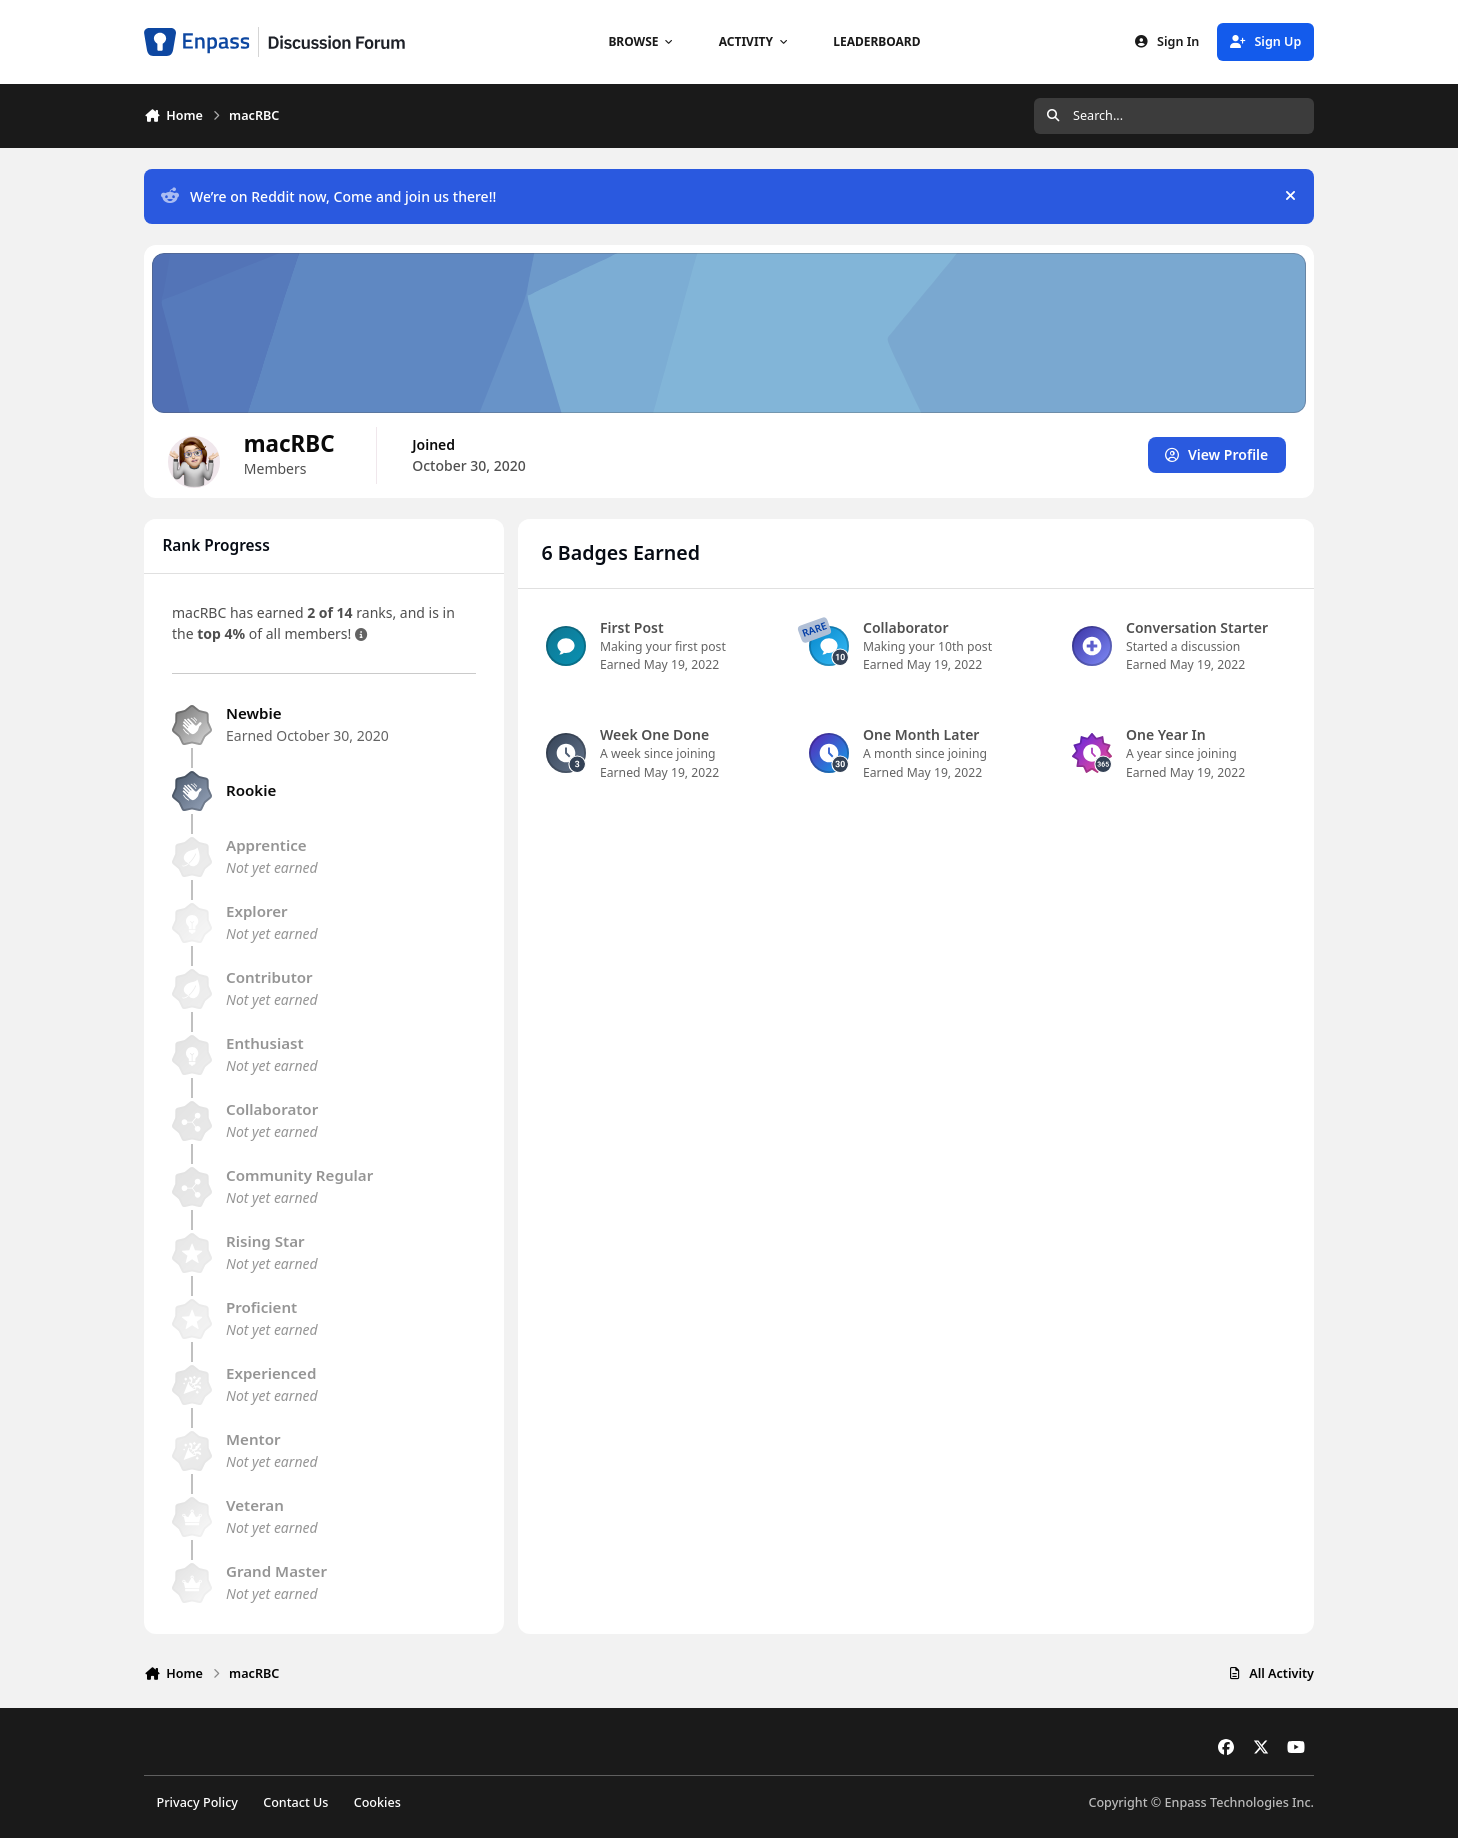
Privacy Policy (197, 1802)
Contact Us (295, 1802)
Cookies (377, 1802)
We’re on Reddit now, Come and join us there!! (328, 196)
